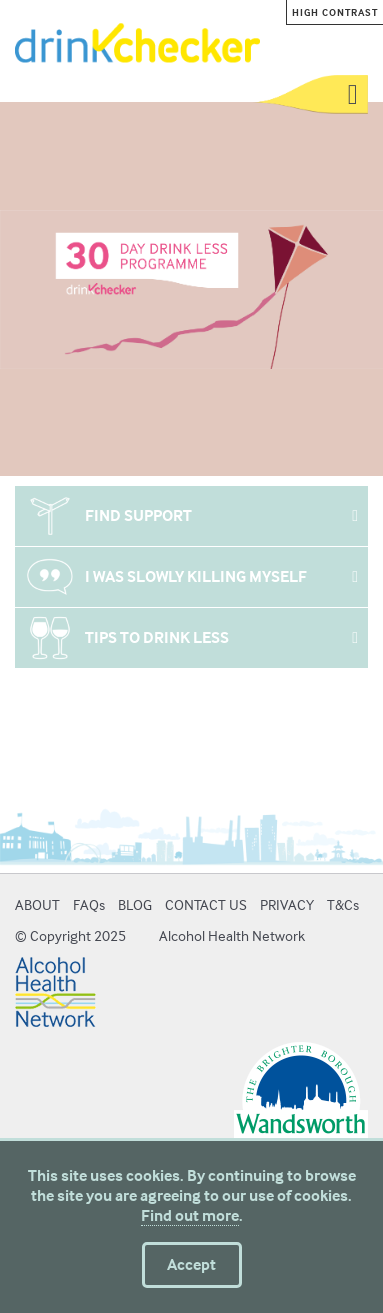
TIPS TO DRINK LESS (157, 637)
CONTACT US (206, 904)
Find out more (190, 1215)
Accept (191, 1264)
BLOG (135, 904)
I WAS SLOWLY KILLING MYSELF (196, 576)
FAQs (89, 904)
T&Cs (343, 904)
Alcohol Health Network (232, 935)
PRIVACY (287, 904)
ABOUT (37, 904)
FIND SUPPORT (138, 515)
